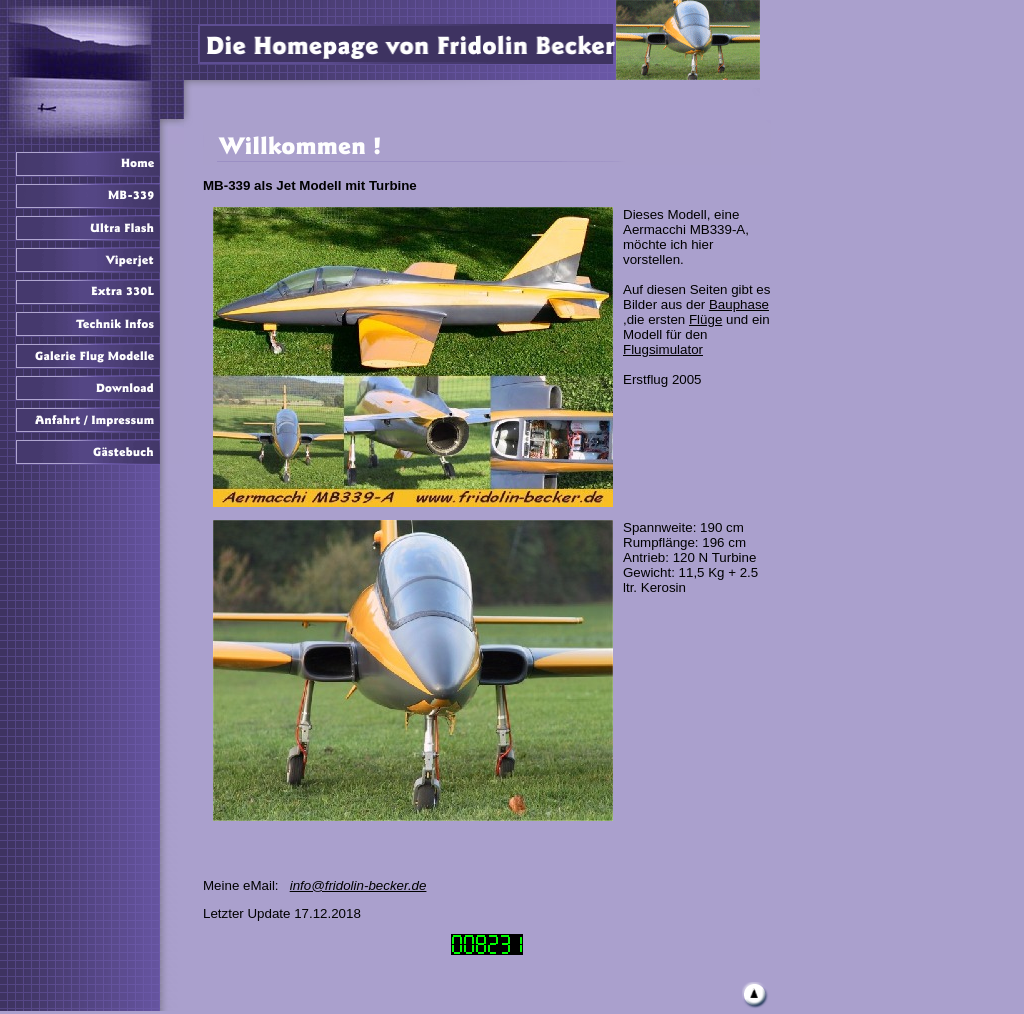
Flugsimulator (663, 349)
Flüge (705, 319)
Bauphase (739, 304)
